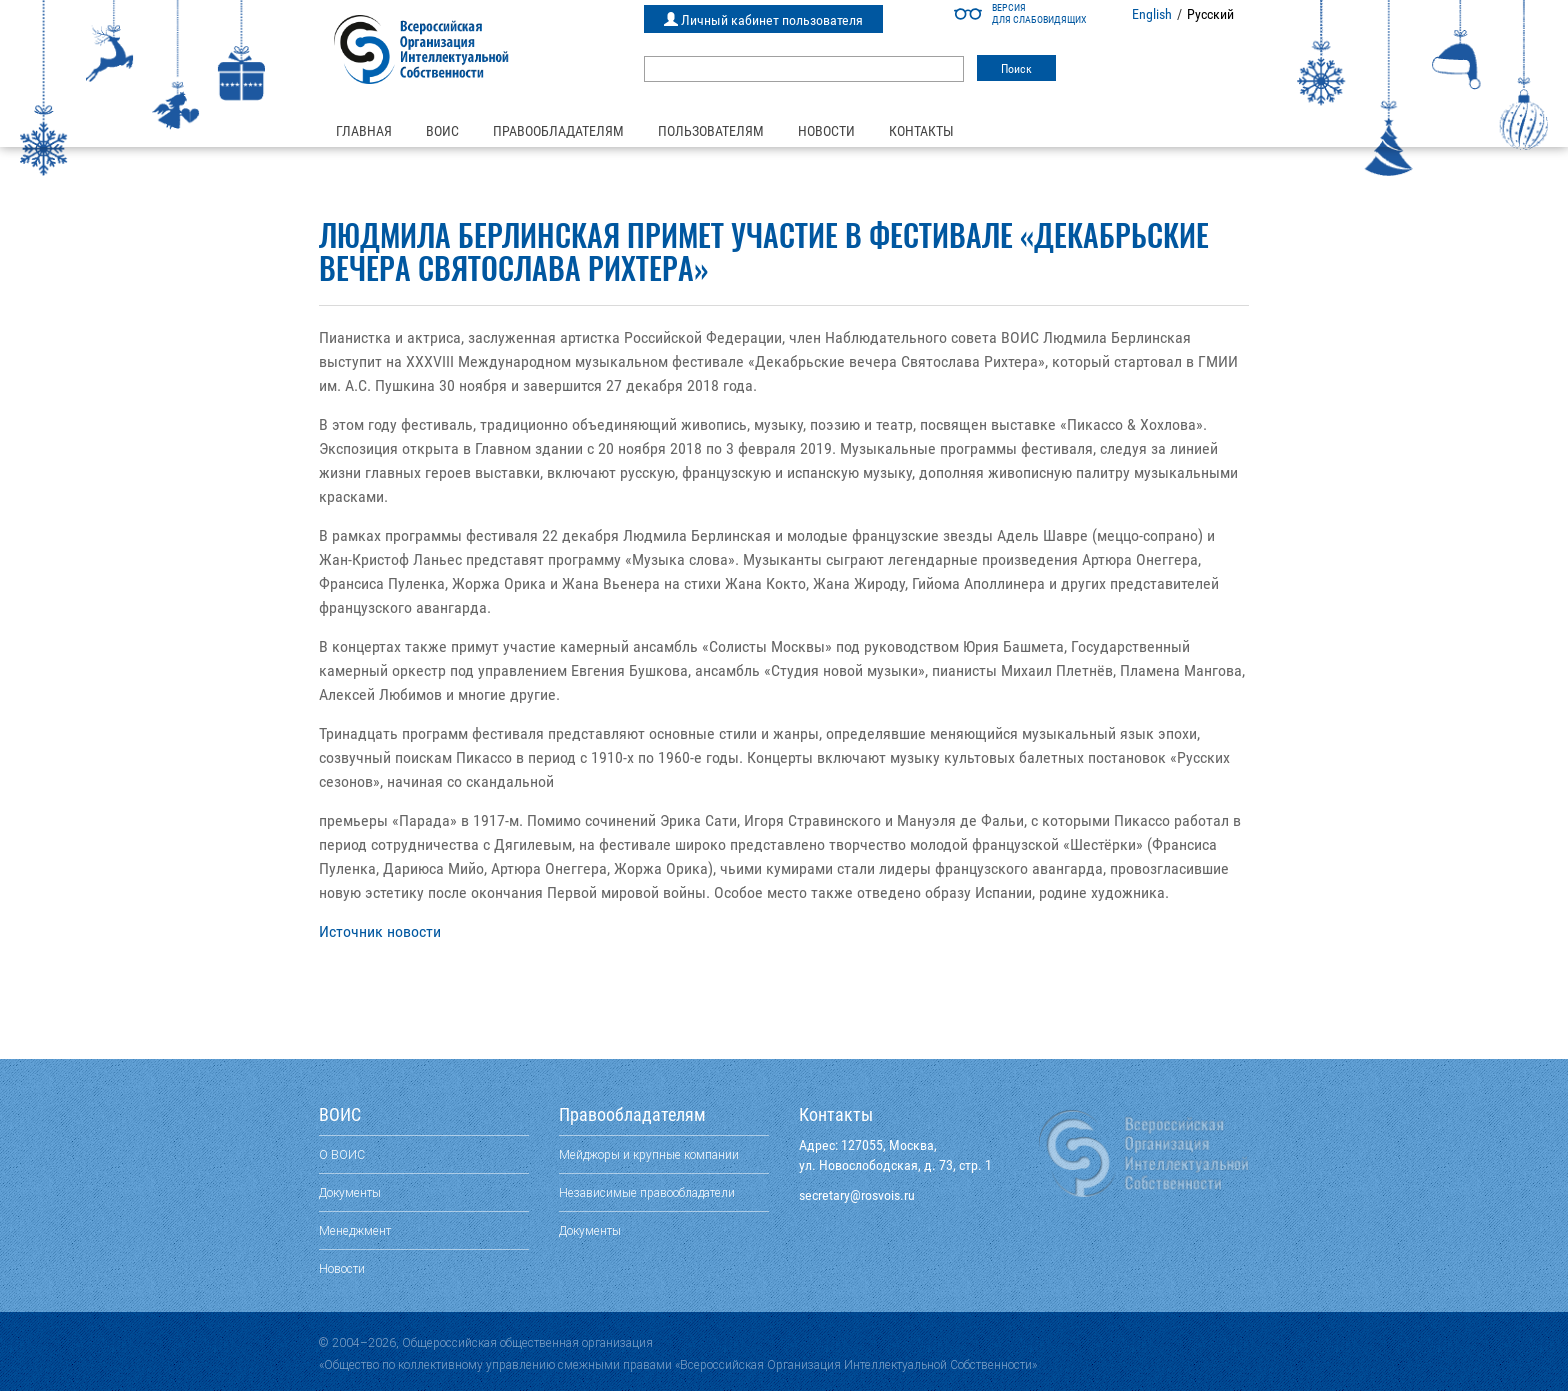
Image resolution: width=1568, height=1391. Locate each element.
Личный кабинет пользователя (763, 20)
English (1152, 14)
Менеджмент (355, 1230)
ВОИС (442, 131)
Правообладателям (558, 131)
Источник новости (380, 931)
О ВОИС (342, 1154)
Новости (826, 131)
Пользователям (711, 131)
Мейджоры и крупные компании (649, 1154)
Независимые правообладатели (647, 1192)
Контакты (921, 131)
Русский (1210, 14)
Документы (350, 1192)
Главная (364, 131)
